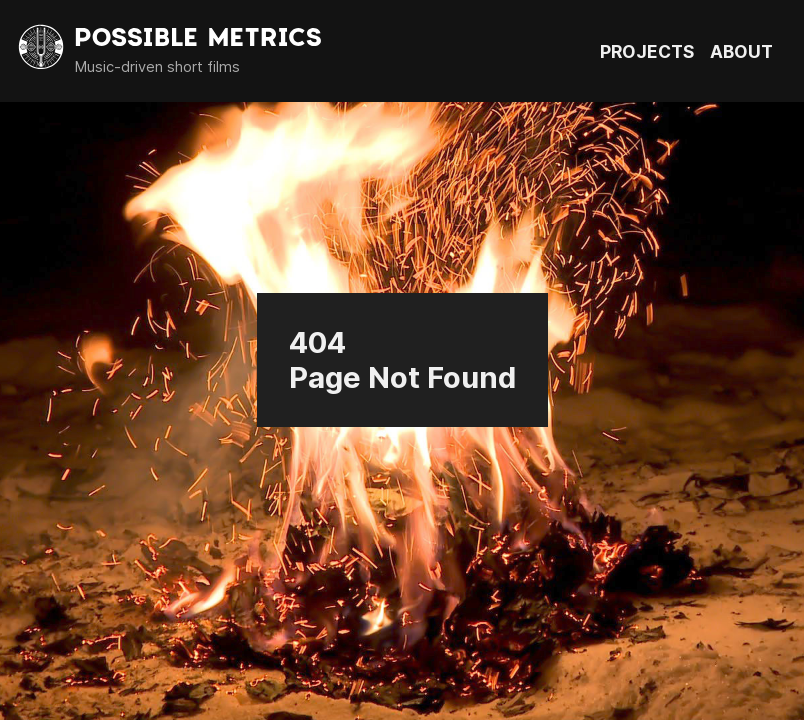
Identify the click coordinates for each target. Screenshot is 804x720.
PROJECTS (647, 51)
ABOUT (741, 51)
